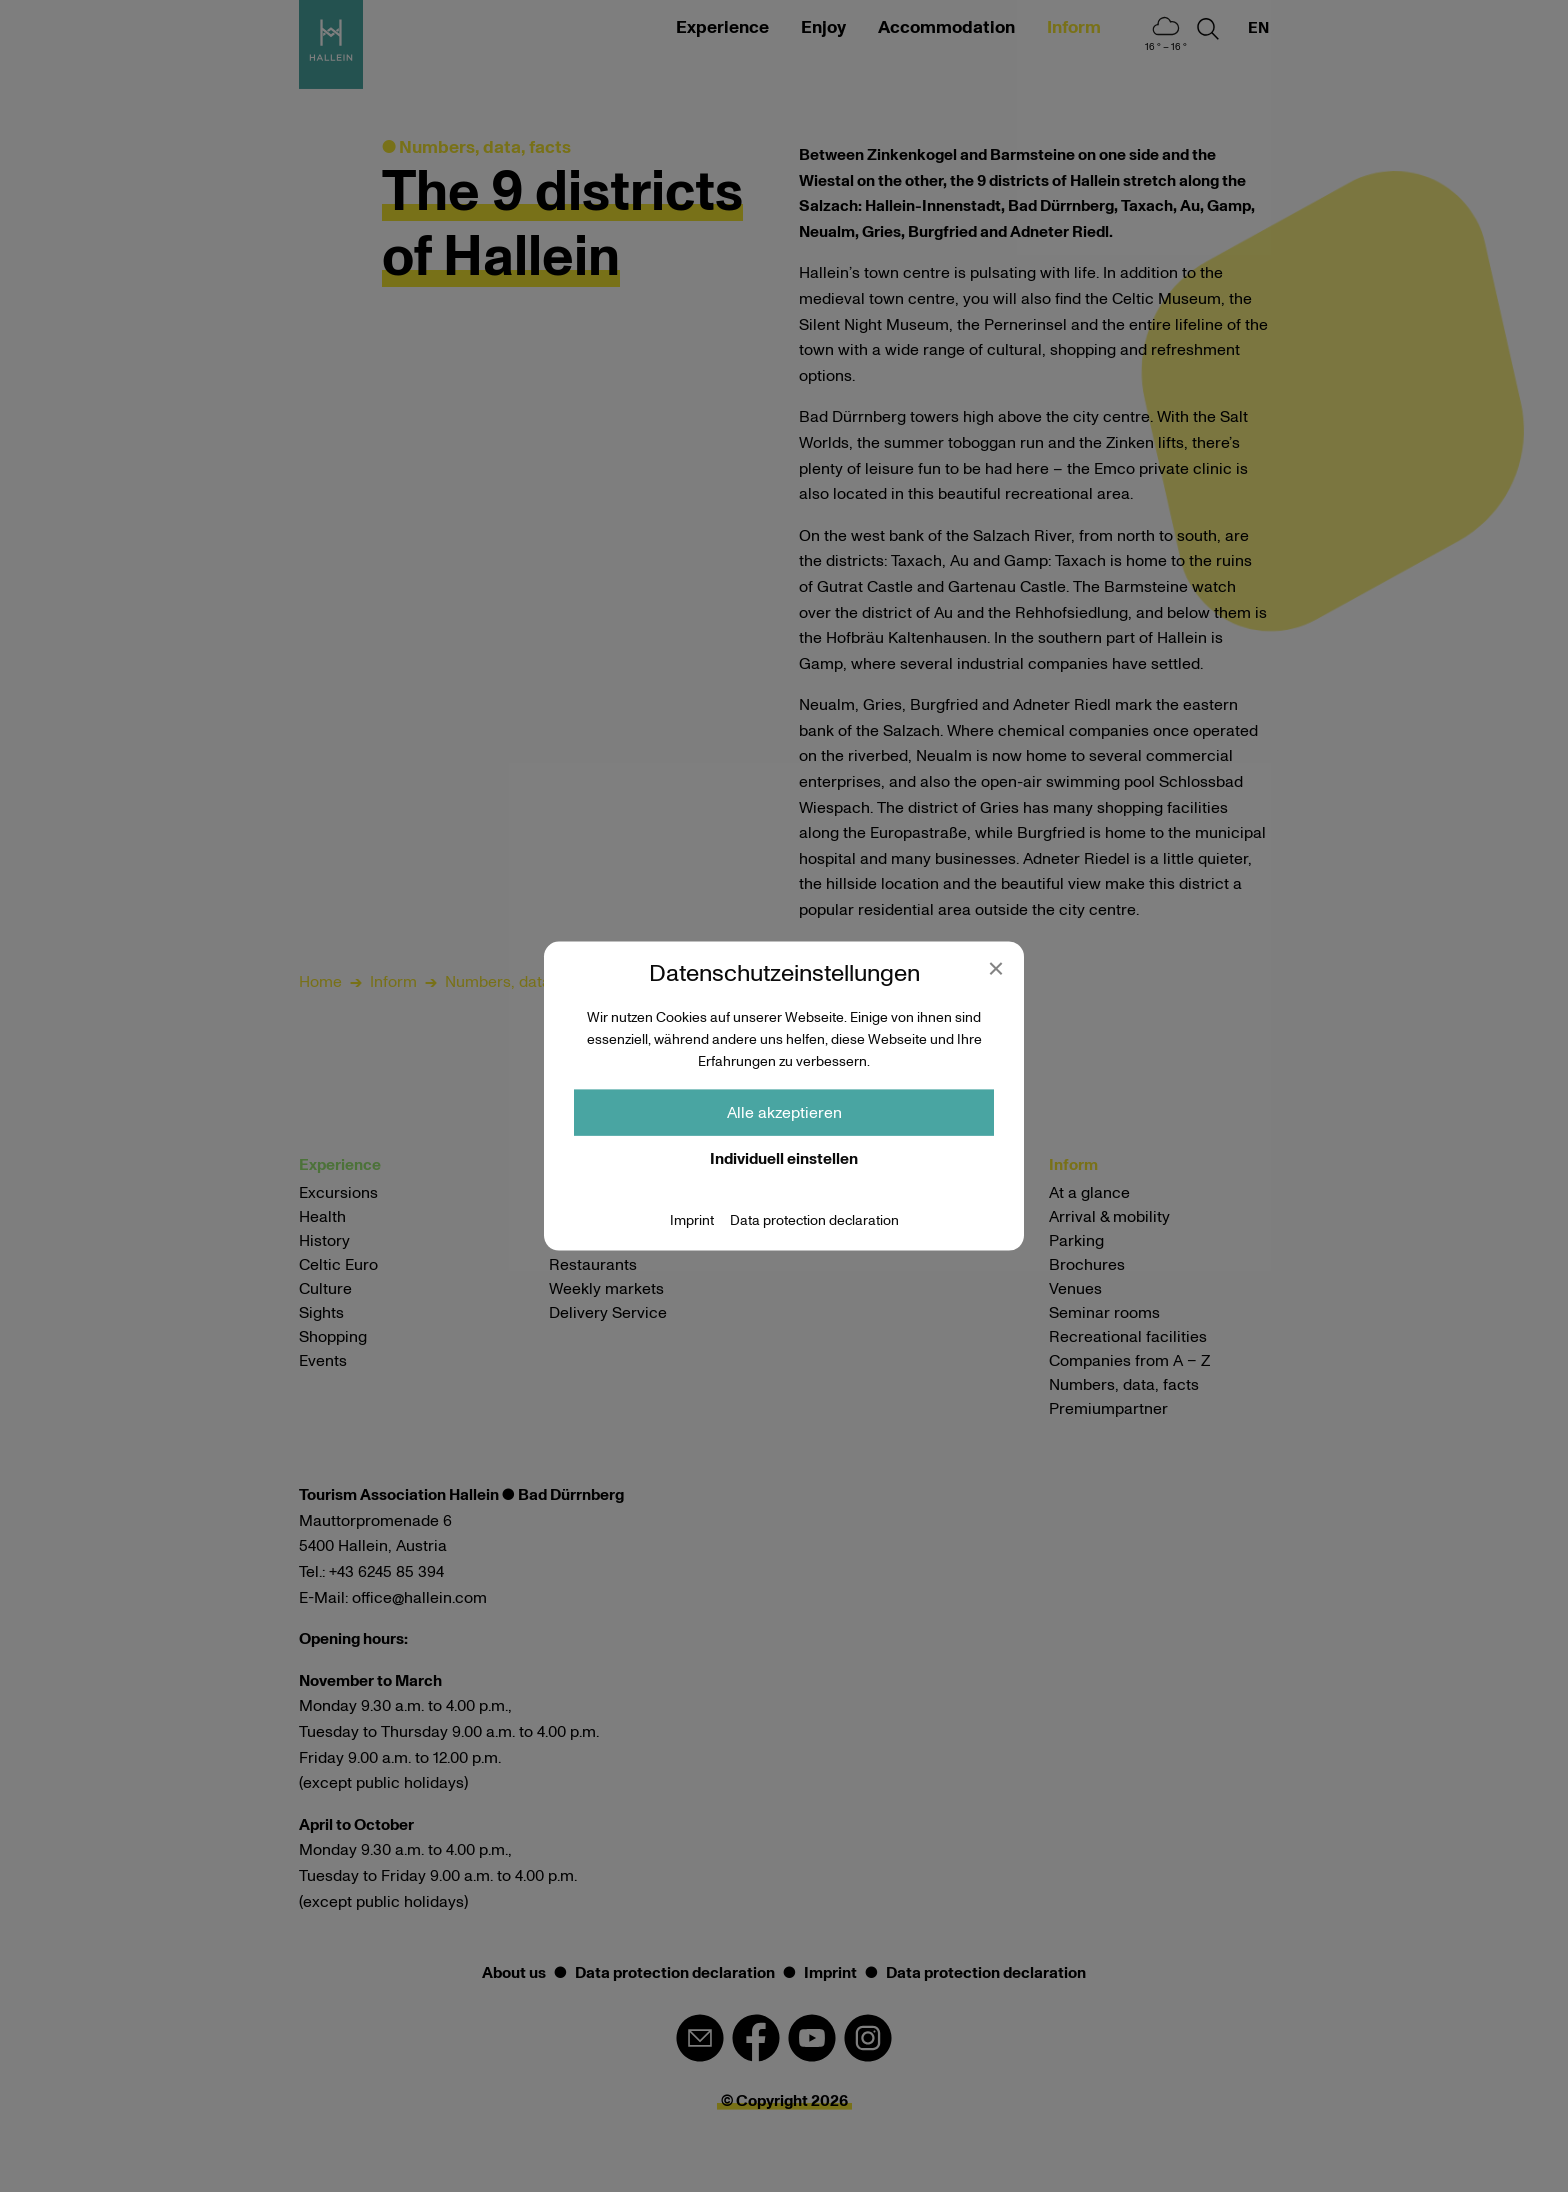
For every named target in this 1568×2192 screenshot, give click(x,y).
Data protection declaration (814, 1220)
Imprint (692, 1220)
